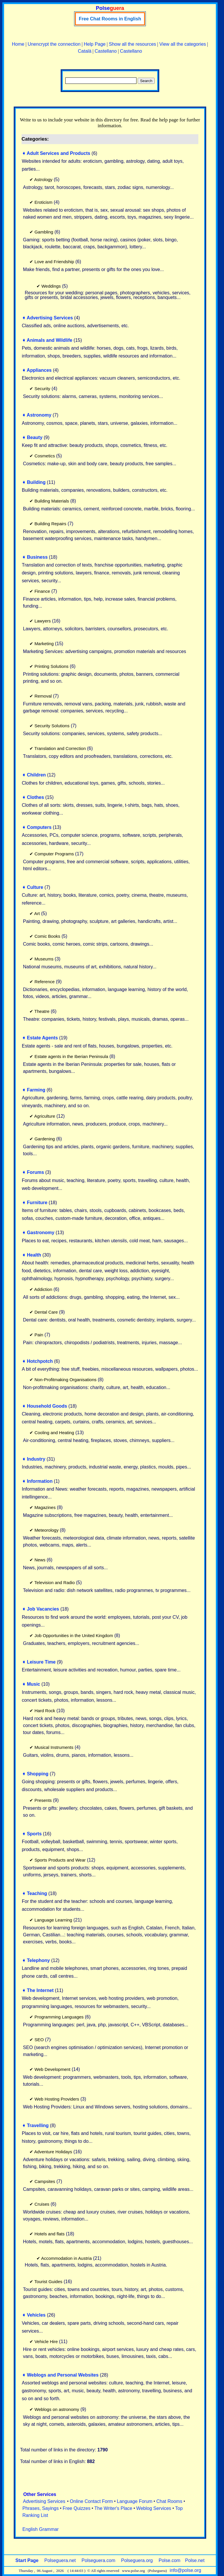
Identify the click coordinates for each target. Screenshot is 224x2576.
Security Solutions (51, 725)
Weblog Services (153, 2508)
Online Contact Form (91, 2501)
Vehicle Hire (46, 2341)
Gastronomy (40, 1232)
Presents (43, 1800)
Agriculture (44, 1116)
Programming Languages (58, 2016)
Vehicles (36, 2315)
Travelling (38, 2125)
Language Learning (53, 1919)
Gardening (44, 1138)
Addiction (43, 1289)
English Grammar (40, 2529)
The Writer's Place (113, 2508)
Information (39, 1481)
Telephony (38, 1960)
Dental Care (46, 1312)
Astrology (43, 179)
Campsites (44, 2181)
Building (36, 482)
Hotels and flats (49, 2233)
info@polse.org (185, 2570)
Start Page (26, 2560)
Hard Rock (44, 1710)
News (40, 1559)
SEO (39, 2039)
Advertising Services (50, 317)
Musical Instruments (53, 1747)
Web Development (52, 2069)
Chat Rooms (169, 2501)
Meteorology (46, 1530)
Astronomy (39, 415)
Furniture (37, 1202)
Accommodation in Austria (66, 2258)
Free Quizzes (76, 2508)
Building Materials (51, 500)
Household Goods (47, 1406)
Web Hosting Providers (56, 2098)
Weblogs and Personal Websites (63, 2374)
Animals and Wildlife (49, 340)
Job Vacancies (43, 1609)
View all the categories (182, 44)
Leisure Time (41, 1661)
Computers (39, 827)
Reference (44, 981)
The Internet (40, 1990)
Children (36, 774)
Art (37, 913)
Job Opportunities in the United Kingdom (73, 1635)
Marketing (44, 643)
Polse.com (170, 2560)
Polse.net (194, 2560)
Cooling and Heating (54, 1432)
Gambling (43, 231)
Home (18, 44)
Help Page (95, 44)
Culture (35, 887)
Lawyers (42, 620)
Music (33, 1684)
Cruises (41, 2204)
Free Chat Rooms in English (110, 18)
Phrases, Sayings (40, 2508)
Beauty (34, 437)
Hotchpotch (40, 1361)
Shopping (37, 1773)
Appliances (39, 370)
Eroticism (43, 202)
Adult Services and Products (58, 153)
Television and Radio (54, 1582)
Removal (43, 695)
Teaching (37, 1893)
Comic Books (47, 936)
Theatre (42, 1011)
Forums (35, 1172)
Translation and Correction (60, 748)
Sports (34, 1833)
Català (84, 51)
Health (34, 1254)
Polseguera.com (99, 2560)
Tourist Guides (48, 2281)
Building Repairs (50, 523)
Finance (42, 591)
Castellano (106, 51)
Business (37, 557)
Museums (43, 958)
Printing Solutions (51, 666)
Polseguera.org (137, 2560)
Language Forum (135, 2501)
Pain (38, 1334)
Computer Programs (54, 853)
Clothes (35, 797)
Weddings (51, 286)
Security (42, 388)
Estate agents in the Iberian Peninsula (71, 1056)
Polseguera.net (60, 2560)
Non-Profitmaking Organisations (65, 1379)
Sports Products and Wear (60, 1859)
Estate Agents (42, 1037)
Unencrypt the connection (54, 44)
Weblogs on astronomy (56, 2409)
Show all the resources (132, 44)
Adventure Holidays (53, 2151)
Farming (36, 1089)
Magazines (45, 1507)
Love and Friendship (54, 261)
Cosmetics (44, 455)
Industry (36, 1459)
